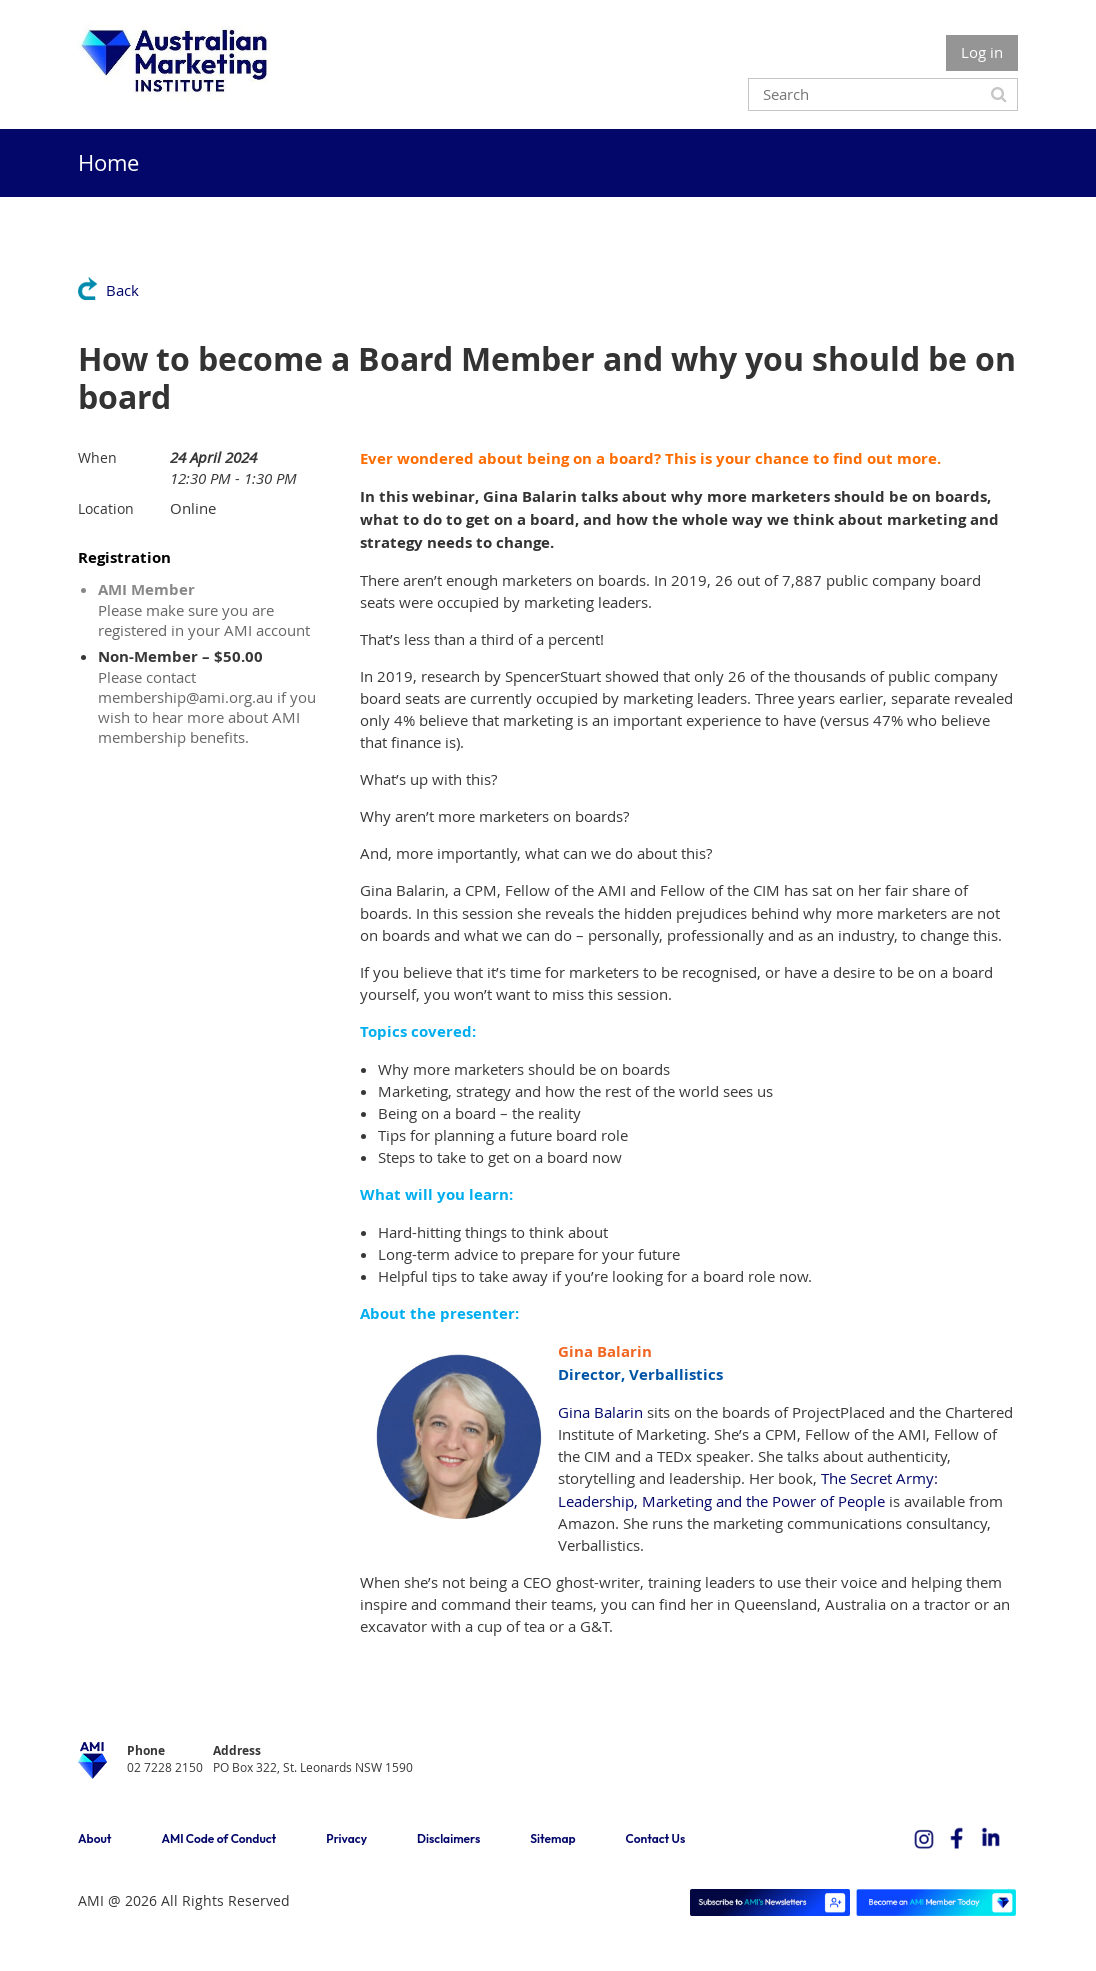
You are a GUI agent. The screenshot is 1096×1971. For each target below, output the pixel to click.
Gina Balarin (600, 1412)
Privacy (346, 1838)
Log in (982, 52)
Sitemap (552, 1838)
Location (106, 508)
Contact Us (656, 1838)
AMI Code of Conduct (218, 1838)
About (94, 1838)
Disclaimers (448, 1838)
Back (122, 290)
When (97, 457)
